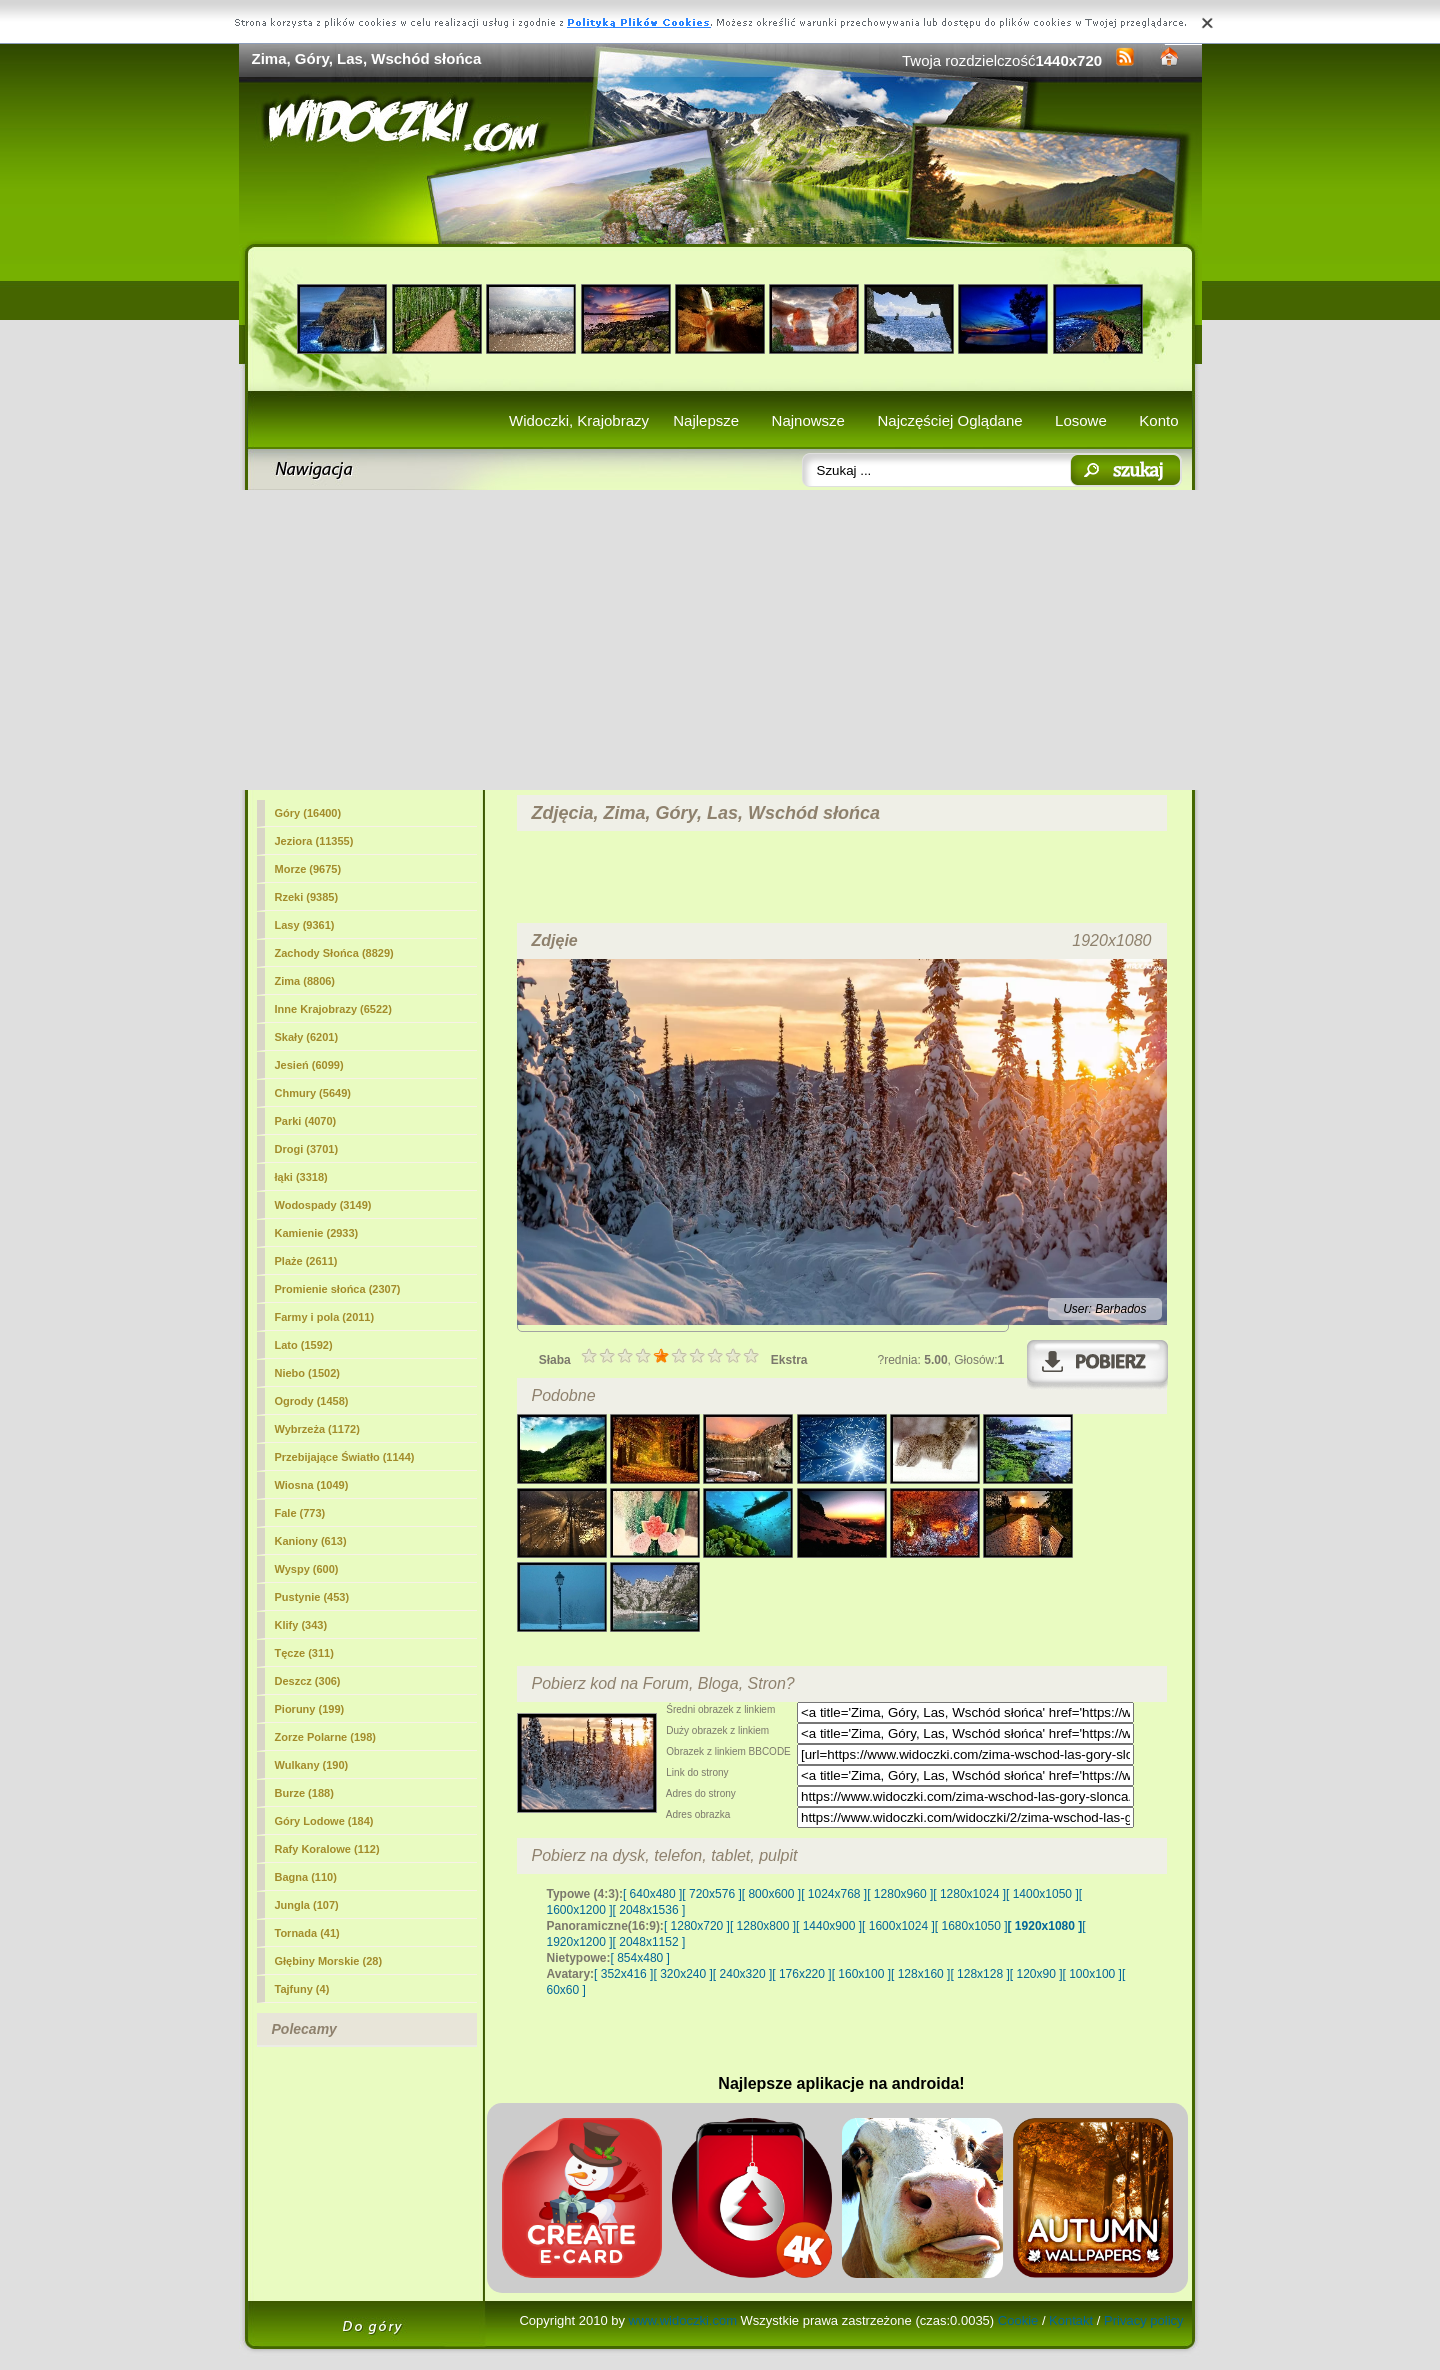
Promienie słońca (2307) (338, 1289)
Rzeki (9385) (307, 897)
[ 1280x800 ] (763, 1926)
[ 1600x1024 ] (898, 1926)
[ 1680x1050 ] (971, 1926)
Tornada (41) (307, 1933)
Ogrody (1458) (312, 1401)
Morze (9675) (308, 869)
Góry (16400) (308, 813)
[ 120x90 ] (1036, 1974)
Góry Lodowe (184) (324, 1821)
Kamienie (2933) (317, 1233)
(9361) (305, 925)
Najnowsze (808, 420)
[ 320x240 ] (682, 1974)
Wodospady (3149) (323, 1205)
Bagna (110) (306, 1877)
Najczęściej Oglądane (949, 420)
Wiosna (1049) (312, 1485)
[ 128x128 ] (979, 1974)
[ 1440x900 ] (829, 1926)
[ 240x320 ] (742, 1974)
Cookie (1018, 2320)
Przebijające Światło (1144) (345, 1457)
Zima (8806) (305, 981)
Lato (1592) (304, 1345)
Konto (1158, 420)
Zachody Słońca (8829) (334, 953)
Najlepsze (706, 420)
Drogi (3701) (307, 1149)
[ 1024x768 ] (834, 1894)
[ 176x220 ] (801, 1974)
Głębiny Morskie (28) (329, 1961)
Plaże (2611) (306, 1261)
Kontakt (1071, 2320)
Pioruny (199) (310, 1709)
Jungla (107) (307, 1905)
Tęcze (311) (304, 1653)
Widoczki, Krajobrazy (579, 420)
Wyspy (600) (307, 1569)
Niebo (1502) (307, 1373)
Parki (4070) (306, 1121)
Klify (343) (301, 1625)
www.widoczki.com (683, 2320)
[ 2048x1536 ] (649, 1910)
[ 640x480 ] (652, 1894)
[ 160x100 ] (861, 1974)
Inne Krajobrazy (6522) (333, 1009)
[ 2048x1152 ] (649, 1942)
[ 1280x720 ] (697, 1926)
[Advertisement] (720, 640)
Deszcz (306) (308, 1681)
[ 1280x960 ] (900, 1894)
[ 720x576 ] (711, 1894)
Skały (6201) (307, 1037)
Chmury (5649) (313, 1093)
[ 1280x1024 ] (969, 1894)
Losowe (1081, 420)
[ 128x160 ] (920, 1974)
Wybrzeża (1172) (317, 1429)
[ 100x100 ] (1092, 1974)
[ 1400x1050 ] (1042, 1894)
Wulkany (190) (312, 1765)
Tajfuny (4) (302, 1989)
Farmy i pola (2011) (325, 1317)
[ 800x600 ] (771, 1894)
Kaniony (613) (311, 1541)
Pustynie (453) (312, 1597)
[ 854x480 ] (640, 1958)
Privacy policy (1143, 2320)
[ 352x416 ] (623, 1974)
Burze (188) (304, 1793)
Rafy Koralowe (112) (327, 1849)
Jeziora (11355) (314, 841)
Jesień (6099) (309, 1065)
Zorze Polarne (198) (325, 1737)
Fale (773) (300, 1513)
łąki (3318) (301, 1177)
